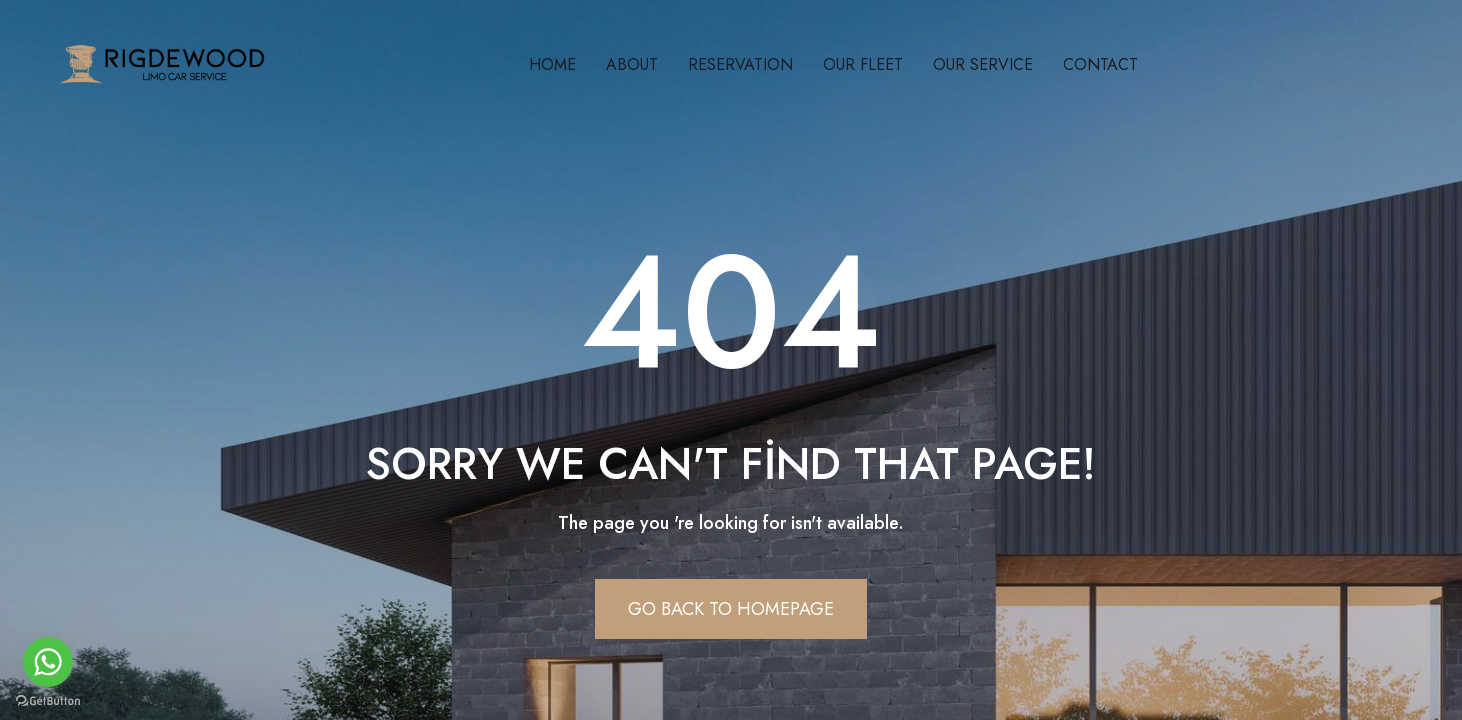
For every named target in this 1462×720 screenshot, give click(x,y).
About (632, 64)
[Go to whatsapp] (48, 662)
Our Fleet (863, 64)
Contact (1100, 64)
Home (552, 64)
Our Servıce (983, 64)
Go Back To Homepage (731, 609)
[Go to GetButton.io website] (48, 700)
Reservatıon (740, 64)
